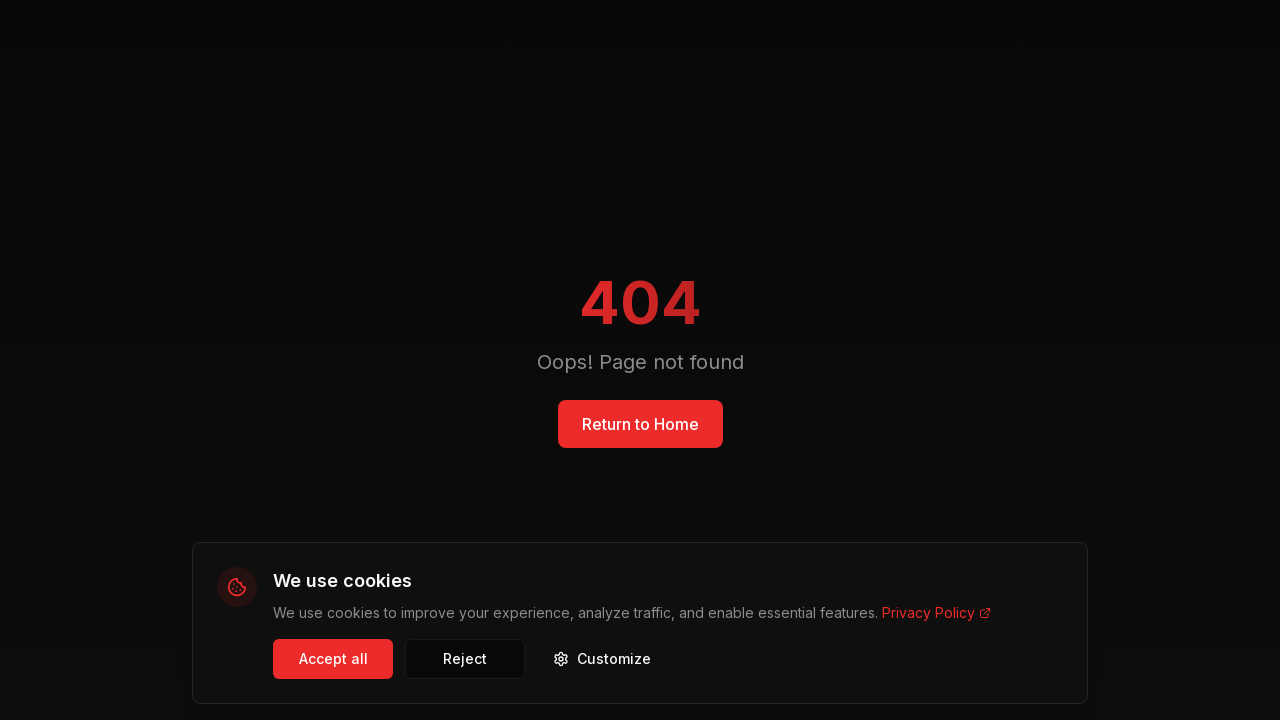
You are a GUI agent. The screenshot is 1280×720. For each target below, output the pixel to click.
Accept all (333, 658)
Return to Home (640, 424)
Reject (465, 658)
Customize (602, 658)
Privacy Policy (936, 612)
